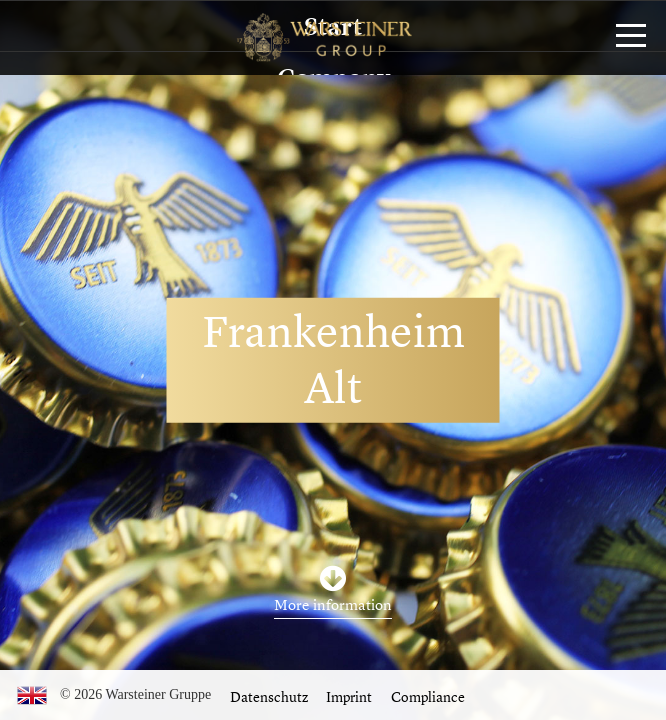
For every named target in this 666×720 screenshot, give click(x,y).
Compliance (428, 696)
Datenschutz (269, 696)
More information (333, 604)
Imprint (349, 696)
